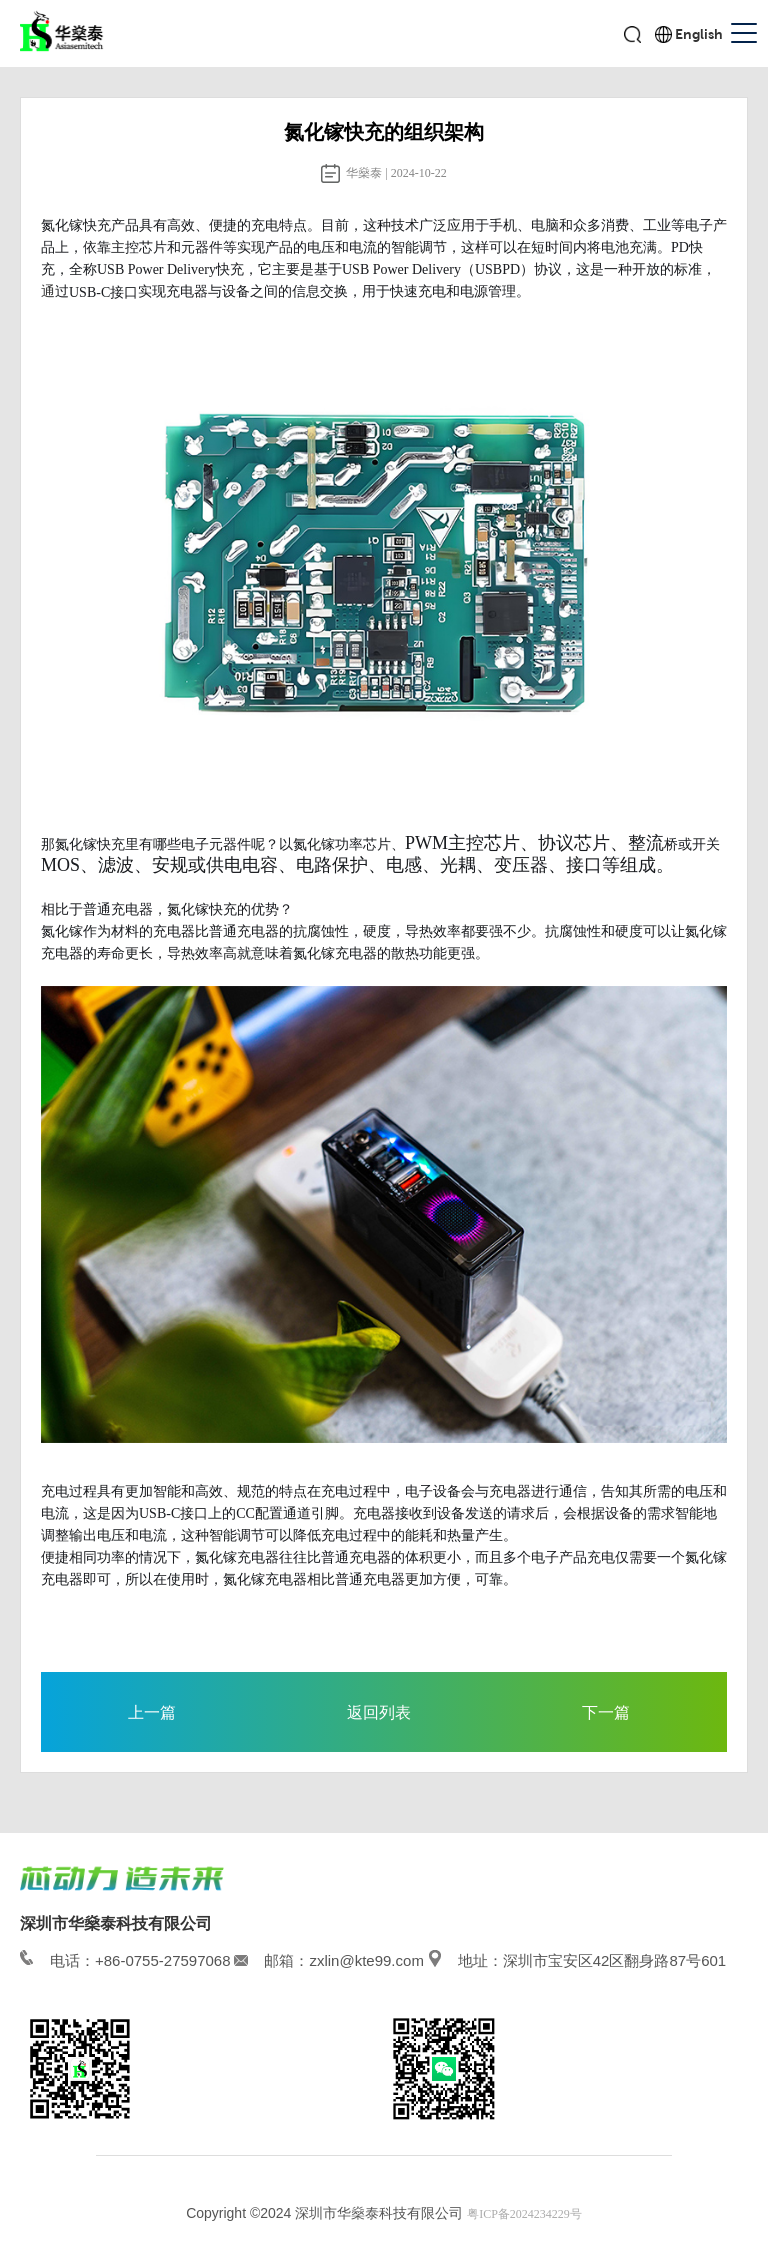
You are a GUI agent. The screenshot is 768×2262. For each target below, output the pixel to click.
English (699, 34)
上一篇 (152, 1712)
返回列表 (379, 1712)
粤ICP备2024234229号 (524, 2214)
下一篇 (606, 1712)
